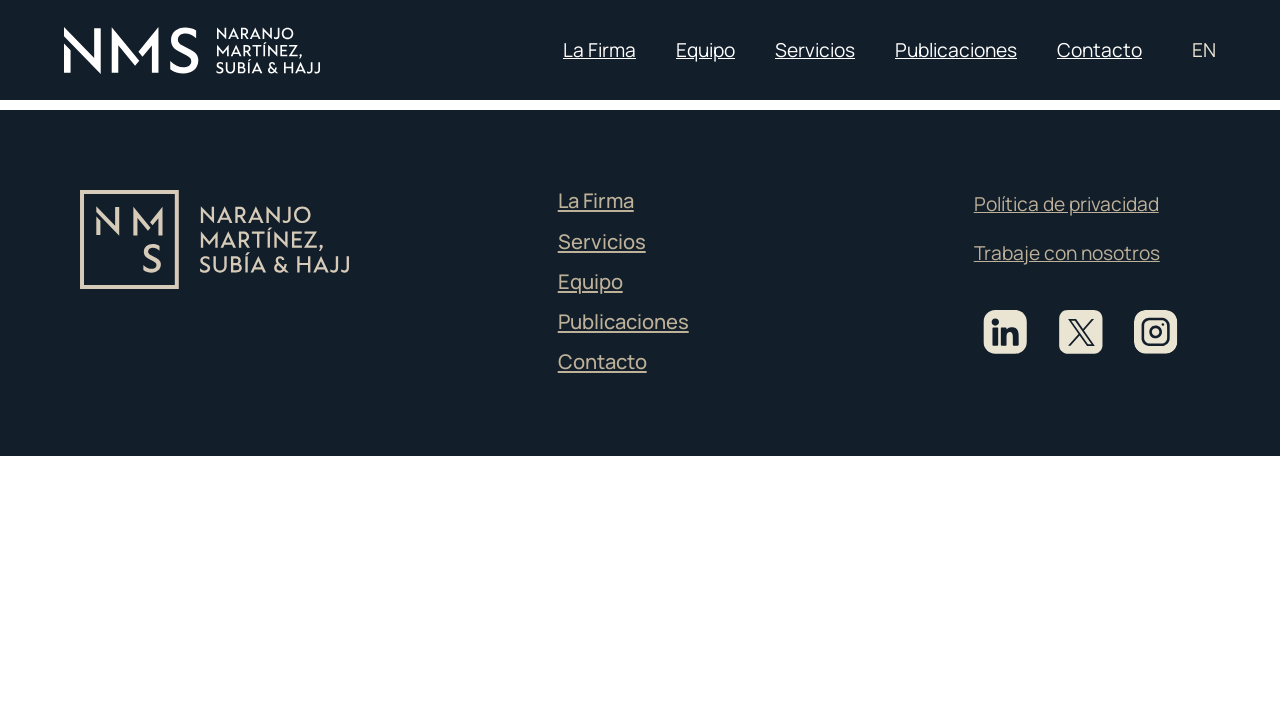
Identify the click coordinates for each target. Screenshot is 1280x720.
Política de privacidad (1066, 204)
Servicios (815, 50)
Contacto (1099, 50)
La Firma (599, 50)
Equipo (705, 50)
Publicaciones (956, 50)
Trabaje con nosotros (1067, 253)
